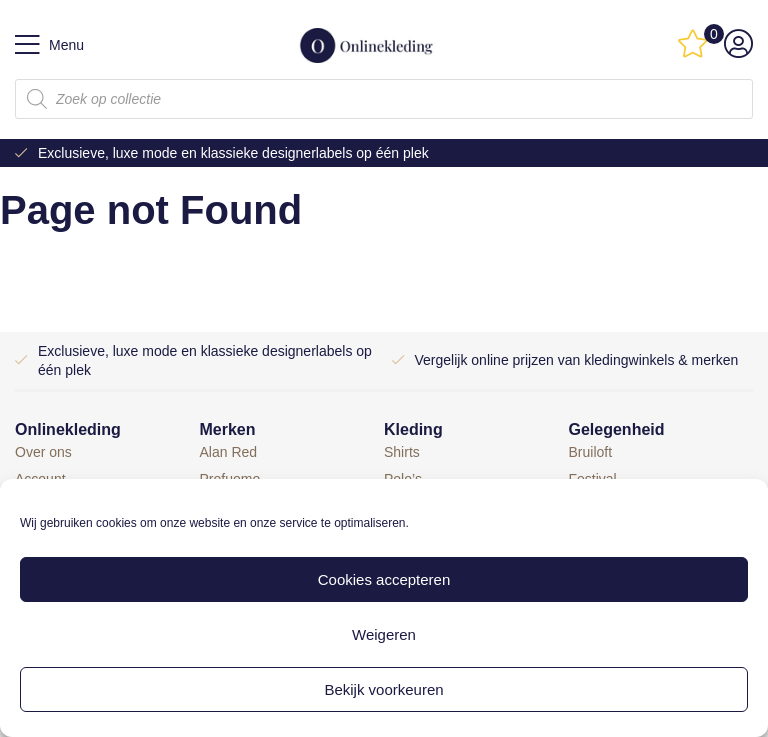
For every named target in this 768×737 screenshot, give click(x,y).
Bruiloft (591, 452)
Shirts (402, 452)
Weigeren (384, 634)
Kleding (413, 429)
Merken (228, 429)
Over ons (43, 452)
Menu (49, 45)
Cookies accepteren (384, 579)
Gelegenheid (617, 429)
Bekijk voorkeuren (383, 689)
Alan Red (229, 452)
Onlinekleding (68, 429)
